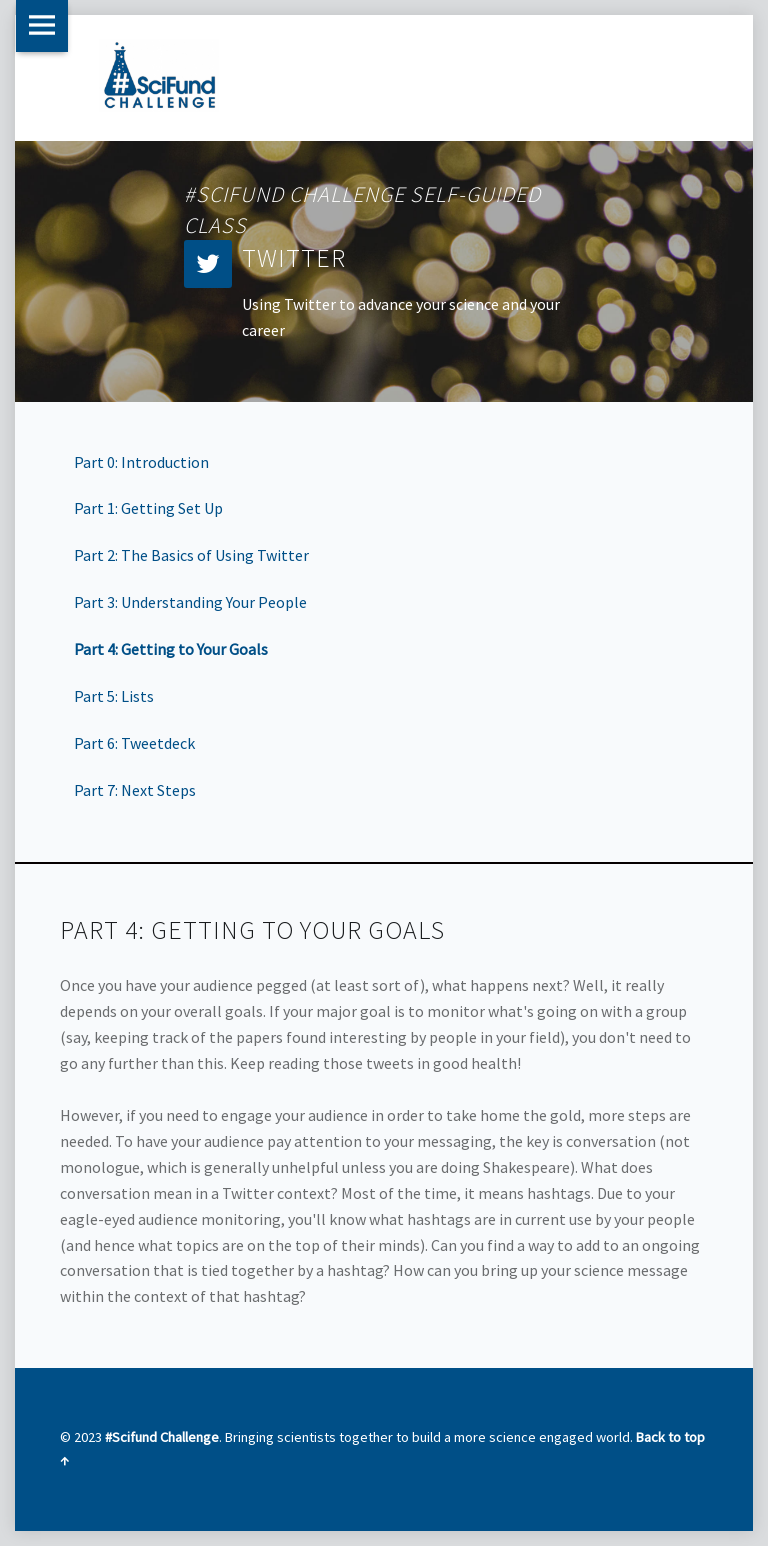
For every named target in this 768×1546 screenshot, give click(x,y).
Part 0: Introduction (141, 462)
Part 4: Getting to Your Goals (171, 649)
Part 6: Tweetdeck (134, 743)
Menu (42, 26)
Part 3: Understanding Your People (190, 602)
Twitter (294, 257)
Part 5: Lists (114, 696)
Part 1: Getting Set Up (148, 508)
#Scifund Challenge (162, 1437)
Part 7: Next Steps (135, 790)
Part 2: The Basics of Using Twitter (191, 555)
